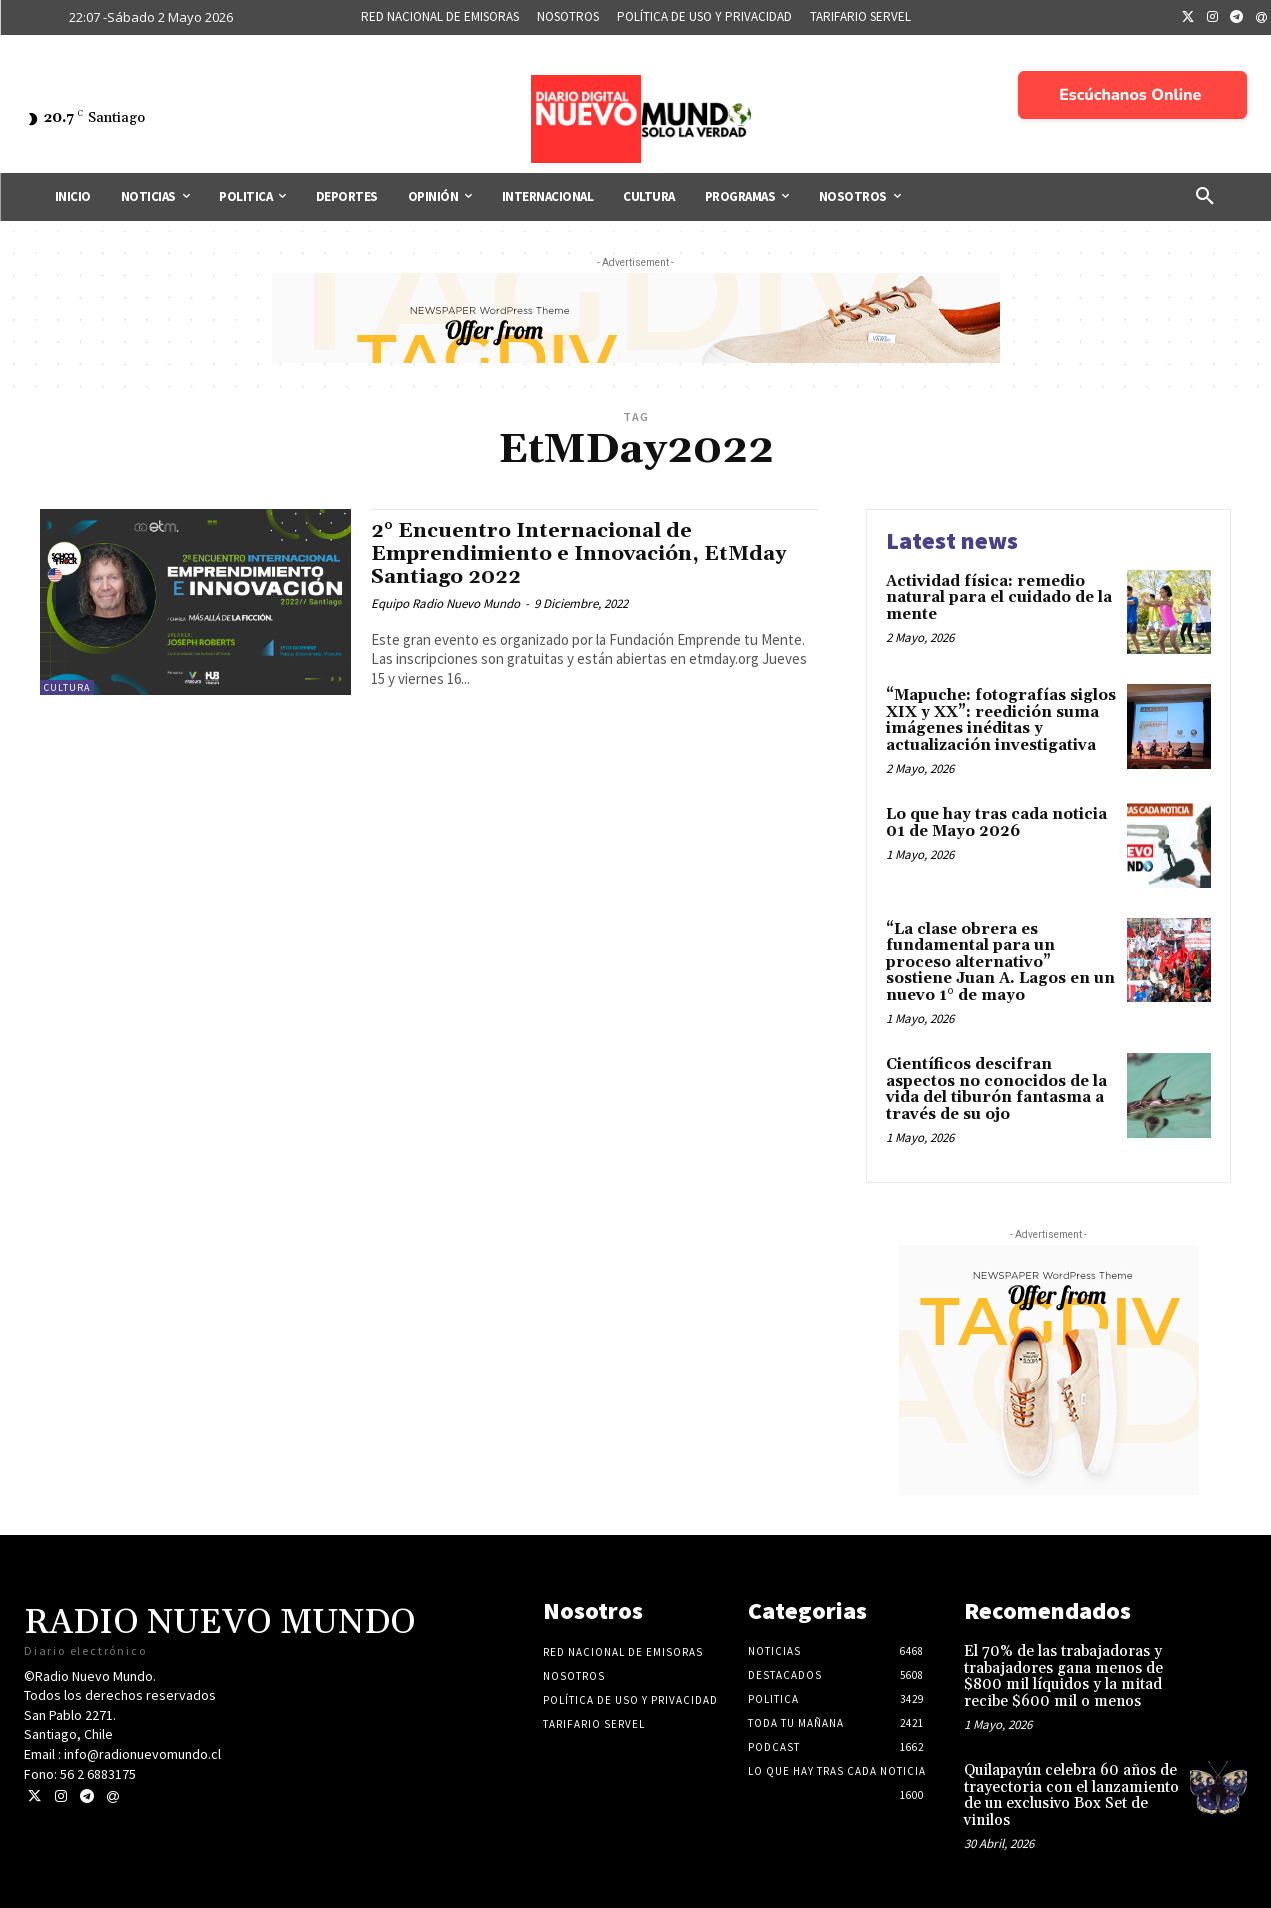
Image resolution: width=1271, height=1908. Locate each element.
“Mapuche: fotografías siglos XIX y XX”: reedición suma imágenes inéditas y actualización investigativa (1001, 720)
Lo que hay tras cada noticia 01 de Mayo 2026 (996, 823)
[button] (1205, 197)
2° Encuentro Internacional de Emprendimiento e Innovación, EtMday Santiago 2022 (585, 554)
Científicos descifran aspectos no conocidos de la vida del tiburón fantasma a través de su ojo (996, 1089)
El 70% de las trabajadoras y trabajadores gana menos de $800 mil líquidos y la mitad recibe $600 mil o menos (1063, 1676)
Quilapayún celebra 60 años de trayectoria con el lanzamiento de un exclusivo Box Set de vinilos (1071, 1795)
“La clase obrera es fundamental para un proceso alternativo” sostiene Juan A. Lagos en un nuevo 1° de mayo (1000, 962)
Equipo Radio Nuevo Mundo (445, 603)
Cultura (67, 687)
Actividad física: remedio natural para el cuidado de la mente (999, 598)
